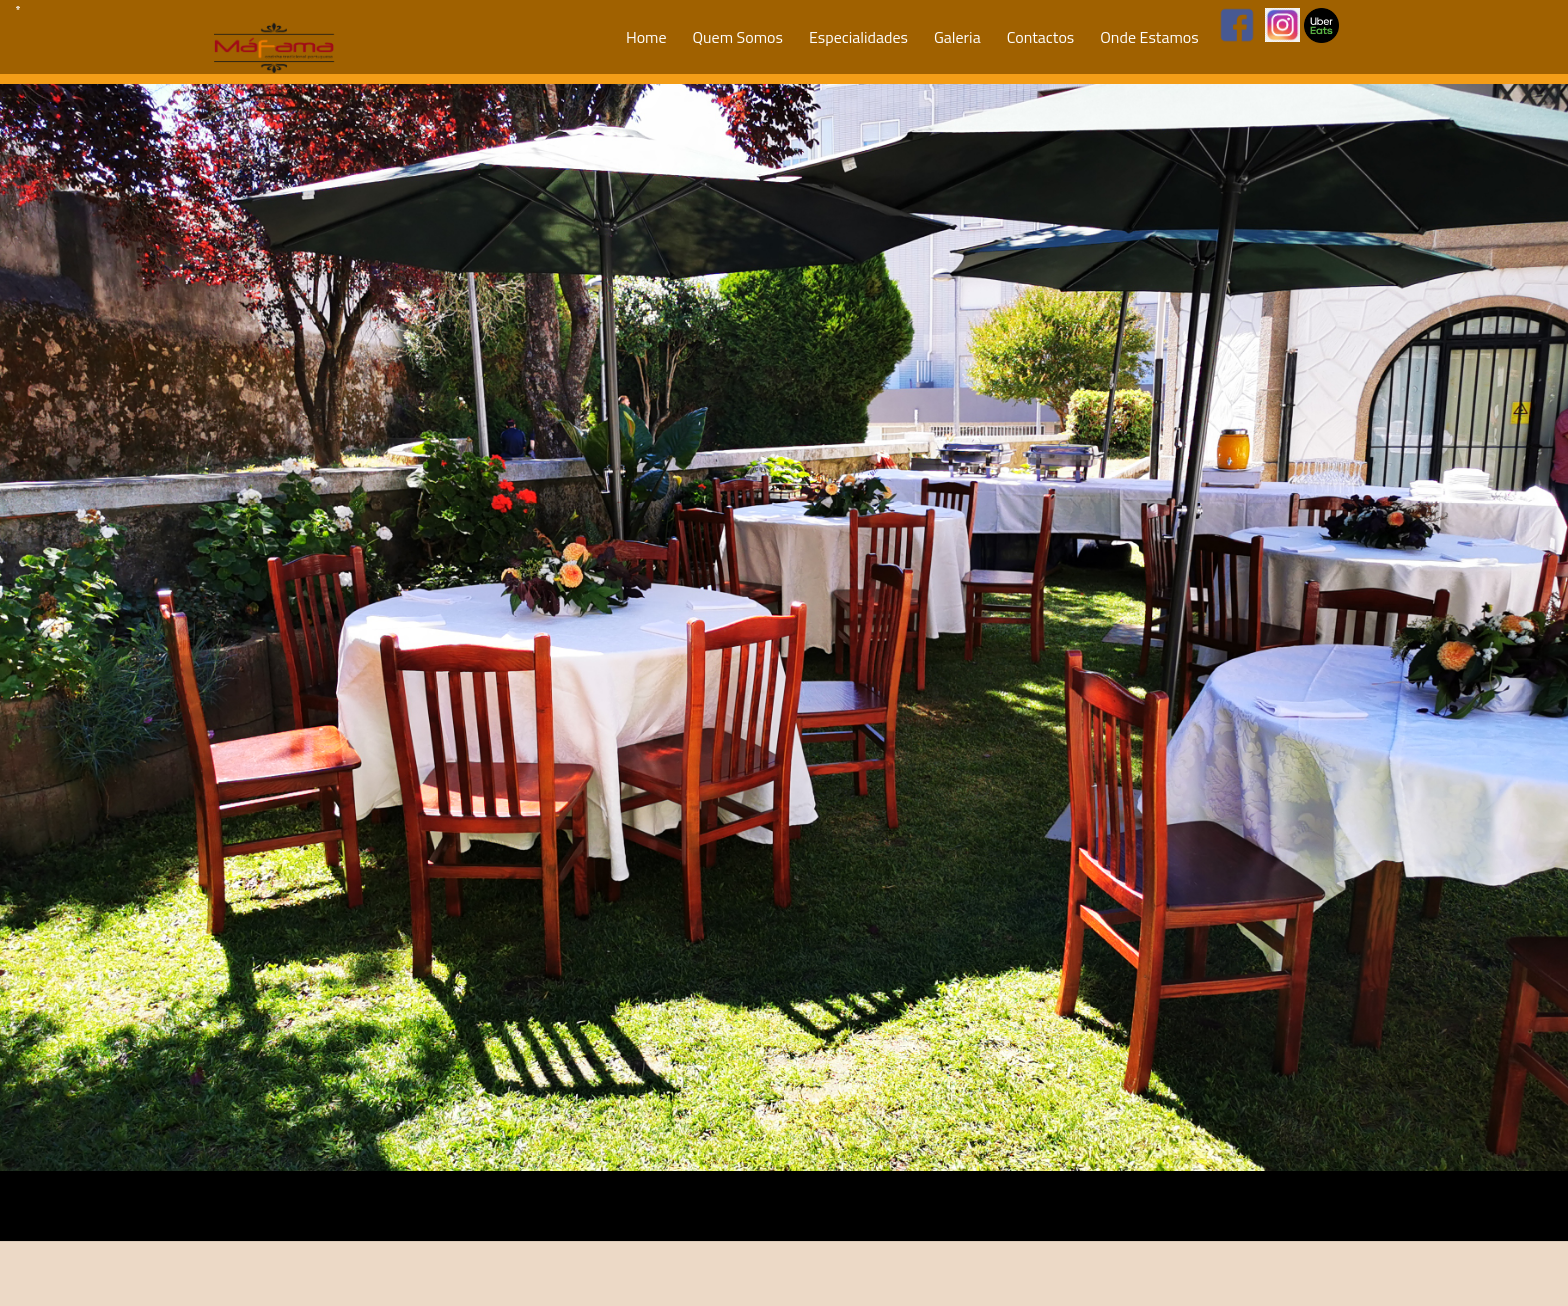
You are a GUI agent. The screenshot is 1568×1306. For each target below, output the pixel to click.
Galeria (957, 37)
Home (646, 37)
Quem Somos (738, 37)
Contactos (1041, 37)
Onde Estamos (1149, 37)
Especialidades (858, 37)
